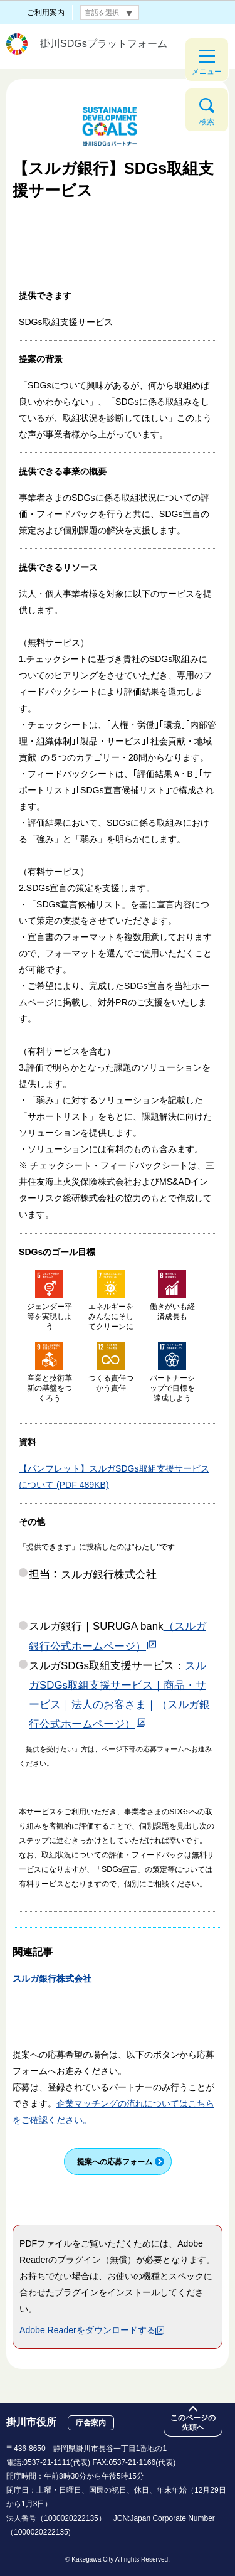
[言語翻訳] (109, 12)
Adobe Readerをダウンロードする (91, 2330)
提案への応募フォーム (114, 2161)
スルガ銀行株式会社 (57, 1979)
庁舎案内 (91, 2422)
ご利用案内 (46, 12)
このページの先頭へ (193, 2422)
